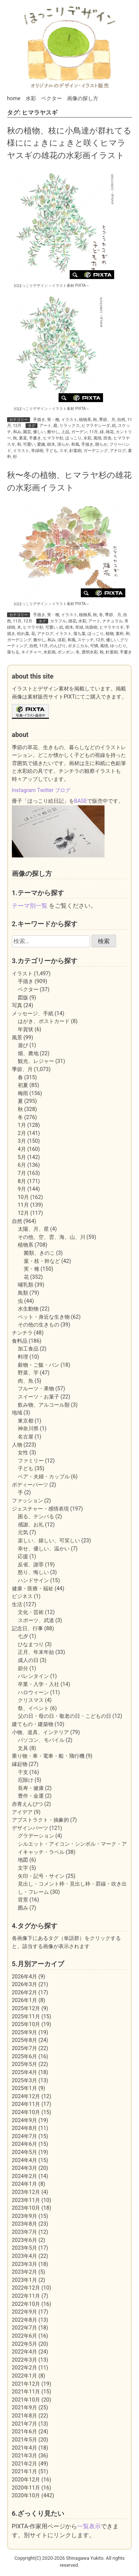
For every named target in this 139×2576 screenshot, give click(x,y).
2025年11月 (26, 2016)
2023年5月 (24, 2248)
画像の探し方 (82, 98)
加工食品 (28, 1349)
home (13, 98)
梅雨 (23, 1093)
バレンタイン (33, 1676)
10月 (23, 1197)
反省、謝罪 (31, 1564)
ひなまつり (31, 1644)
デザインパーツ (30, 1828)
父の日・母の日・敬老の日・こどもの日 (64, 1716)
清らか (63, 444)
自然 (121, 419)
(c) (31, 285)
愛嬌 (41, 444)
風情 (97, 438)
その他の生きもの (38, 1325)
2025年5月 (24, 2064)
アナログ (118, 450)
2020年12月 (26, 2480)
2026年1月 (24, 2000)
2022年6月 (24, 2336)
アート (45, 425)
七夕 (23, 1636)
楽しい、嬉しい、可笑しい (49, 1540)
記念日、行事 (27, 1628)
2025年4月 (24, 2072)
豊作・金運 (31, 1796)
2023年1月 (24, 2280)
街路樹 (91, 627)
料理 (23, 1357)
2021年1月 (24, 2471)
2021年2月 (24, 2464)
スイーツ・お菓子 (38, 1397)
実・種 (53, 419)
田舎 (107, 438)
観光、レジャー (36, 1061)
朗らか (101, 444)
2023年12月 (26, 2192)
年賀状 (25, 1029)
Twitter (45, 790)
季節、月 (107, 419)
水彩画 (49, 652)
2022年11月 (26, 2296)
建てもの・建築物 (32, 1724)
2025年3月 (24, 2080)
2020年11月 (26, 2488)
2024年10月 (26, 2112)
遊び (23, 1045)
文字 (23, 1868)
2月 (22, 1133)
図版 (23, 998)
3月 (22, 1141)
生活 (17, 1604)
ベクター (51, 98)
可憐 (94, 645)
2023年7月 (24, 2232)
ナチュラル (112, 621)
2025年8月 (24, 2040)
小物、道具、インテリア (40, 1732)
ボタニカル (78, 645)
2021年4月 (24, 2448)
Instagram (24, 790)
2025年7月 (24, 2048)
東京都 (25, 1421)
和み (17, 431)
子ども (51, 450)
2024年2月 (24, 2176)
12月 (17, 425)
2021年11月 (26, 2392)
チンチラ (22, 1333)
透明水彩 (90, 652)
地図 (23, 1860)
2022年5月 (24, 2344)
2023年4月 (24, 2256)
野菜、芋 (28, 1373)
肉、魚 (25, 1381)
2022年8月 (24, 2320)
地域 (17, 1413)
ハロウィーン (33, 1692)
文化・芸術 (31, 1612)
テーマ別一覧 (29, 905)
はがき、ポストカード (44, 1021)
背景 (23, 1900)
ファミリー (31, 1461)
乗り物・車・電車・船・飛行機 (48, 1756)
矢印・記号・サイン (41, 1876)
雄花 (110, 431)
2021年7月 (24, 2424)
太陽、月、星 (33, 1229)
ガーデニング (95, 450)
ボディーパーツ (30, 1485)
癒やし (53, 431)
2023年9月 (24, 2216)
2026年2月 (24, 1992)
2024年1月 (24, 2184)
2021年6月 (24, 2432)
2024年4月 (24, 2160)
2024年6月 (24, 2144)
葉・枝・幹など (42, 1261)
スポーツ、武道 (36, 1620)
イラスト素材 (63, 285)
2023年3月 (24, 2264)
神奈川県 (28, 1428)
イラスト (69, 419)
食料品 (19, 1341)
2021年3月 (24, 2456)
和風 (75, 444)
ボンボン (65, 652)
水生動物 (28, 1309)
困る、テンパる (36, 1516)
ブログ (62, 790)
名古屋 (25, 1437)
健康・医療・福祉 (32, 1589)
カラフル (58, 621)
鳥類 (23, 1293)
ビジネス (22, 1596)
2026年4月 (24, 1977)
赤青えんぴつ (27, 1804)
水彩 (31, 98)
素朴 (120, 633)
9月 (22, 1189)
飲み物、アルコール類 (44, 1405)
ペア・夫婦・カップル (44, 1477)
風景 (17, 1037)
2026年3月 (24, 1984)
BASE (80, 801)
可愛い (29, 444)
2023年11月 (26, 2200)
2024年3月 (24, 2168)
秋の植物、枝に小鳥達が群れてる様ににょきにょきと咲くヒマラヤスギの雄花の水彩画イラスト (69, 143)
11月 (93, 431)
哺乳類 (25, 1285)
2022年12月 (26, 2288)
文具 (23, 1748)
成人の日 (28, 1660)
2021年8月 (24, 2416)
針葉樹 (75, 450)
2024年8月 (24, 2128)
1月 (22, 1125)
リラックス (69, 425)
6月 (22, 1165)
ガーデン (79, 431)
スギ (63, 450)
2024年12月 (26, 2096)
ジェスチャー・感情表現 (40, 1509)
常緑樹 (37, 450)
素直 (23, 438)
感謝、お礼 (31, 1525)
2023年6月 (24, 2240)
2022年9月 (24, 2312)
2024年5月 (24, 2152)
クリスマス (31, 1700)
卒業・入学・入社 (38, 1684)
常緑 (79, 627)
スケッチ (85, 640)
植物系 (85, 419)
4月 (22, 1149)
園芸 (27, 431)
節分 (23, 1668)
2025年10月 (26, 2024)
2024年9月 (24, 2120)
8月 (22, 1181)
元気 (23, 1532)
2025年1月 (24, 2088)
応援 (23, 1556)
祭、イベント (33, 1708)
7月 (22, 1173)
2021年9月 (24, 2408)
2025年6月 (24, 2056)
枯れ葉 (23, 633)
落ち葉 (79, 633)
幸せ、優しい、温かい (44, 1549)
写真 (17, 1005)
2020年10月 (26, 2495)
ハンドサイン (33, 1580)
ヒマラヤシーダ (96, 425)
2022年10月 (26, 2304)
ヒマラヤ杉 (53, 438)
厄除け (25, 1780)
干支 (23, 1772)
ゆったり (118, 645)
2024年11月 (26, 2104)
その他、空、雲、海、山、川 (51, 1237)
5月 (22, 1157)
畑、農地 (28, 1053)
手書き (35, 438)
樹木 (51, 444)
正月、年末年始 (36, 1652)
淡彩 (61, 640)
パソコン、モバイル (41, 1740)
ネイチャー (31, 652)
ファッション (27, 1501)
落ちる (13, 652)
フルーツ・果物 (36, 1389)
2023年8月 (24, 2224)
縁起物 (19, 1764)
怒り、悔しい (33, 1572)
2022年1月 (24, 2376)
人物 (17, 1445)
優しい (39, 431)
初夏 (23, 1085)
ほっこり (73, 438)
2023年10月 (26, 2208)
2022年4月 (24, 2352)
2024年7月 (24, 2136)
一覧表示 (89, 2526)
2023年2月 (24, 2272)
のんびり (58, 645)
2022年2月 (24, 2368)
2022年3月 (24, 2360)
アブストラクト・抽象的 (40, 1820)
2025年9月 (24, 2032)
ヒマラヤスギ (111, 627)
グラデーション (36, 1836)
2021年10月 (26, 2400)
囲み (23, 1908)
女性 (23, 1453)
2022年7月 (24, 2328)
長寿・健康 (31, 1788)
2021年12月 (26, 2384)
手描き (39, 419)
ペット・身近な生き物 (44, 1317)
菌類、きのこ (39, 1253)
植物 (110, 633)
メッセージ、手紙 (32, 1013)
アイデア (22, 1812)
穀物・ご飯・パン (38, 1365)
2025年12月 (26, 2008)
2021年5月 (24, 2440)
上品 (65, 431)
